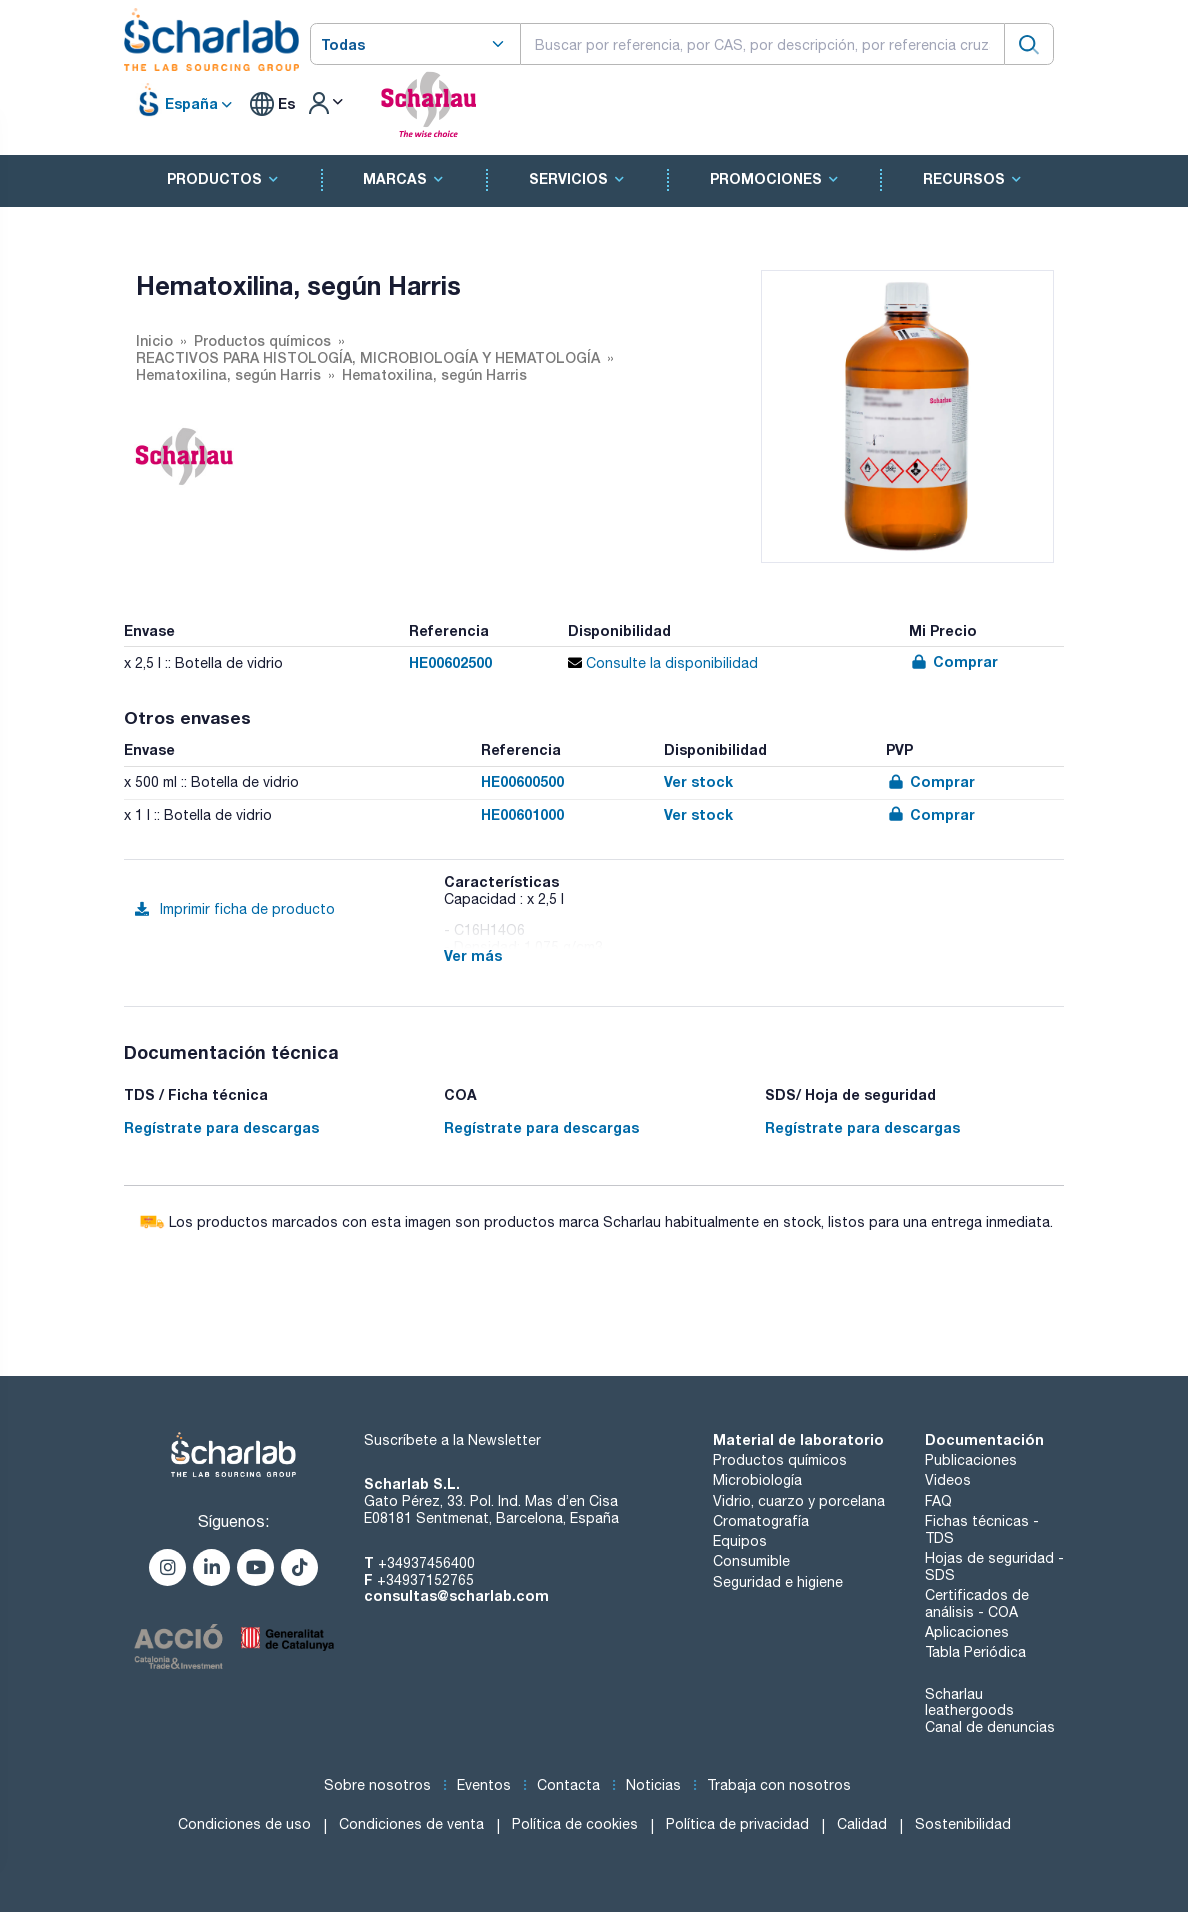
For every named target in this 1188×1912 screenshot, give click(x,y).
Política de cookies (575, 1824)
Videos (948, 1480)
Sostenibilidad (963, 1824)
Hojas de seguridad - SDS (994, 1566)
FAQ (938, 1501)
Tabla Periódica (975, 1652)
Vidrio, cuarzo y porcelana (799, 1501)
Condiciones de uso (244, 1824)
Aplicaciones (967, 1632)
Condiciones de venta (411, 1824)
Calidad (862, 1824)
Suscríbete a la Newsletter (452, 1440)
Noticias (653, 1785)
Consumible (751, 1561)
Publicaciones (971, 1460)
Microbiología (757, 1480)
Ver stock (698, 781)
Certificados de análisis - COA (977, 1603)
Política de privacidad (737, 1824)
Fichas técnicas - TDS (982, 1529)
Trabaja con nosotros (779, 1785)
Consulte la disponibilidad (663, 663)
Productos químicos (780, 1460)
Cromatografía (761, 1521)
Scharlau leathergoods (969, 1702)
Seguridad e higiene (778, 1582)
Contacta (568, 1785)
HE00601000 (522, 814)
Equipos (740, 1541)
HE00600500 (522, 781)
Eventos (484, 1785)
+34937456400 (426, 1563)
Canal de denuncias (990, 1727)
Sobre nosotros (377, 1785)
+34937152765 (425, 1580)
